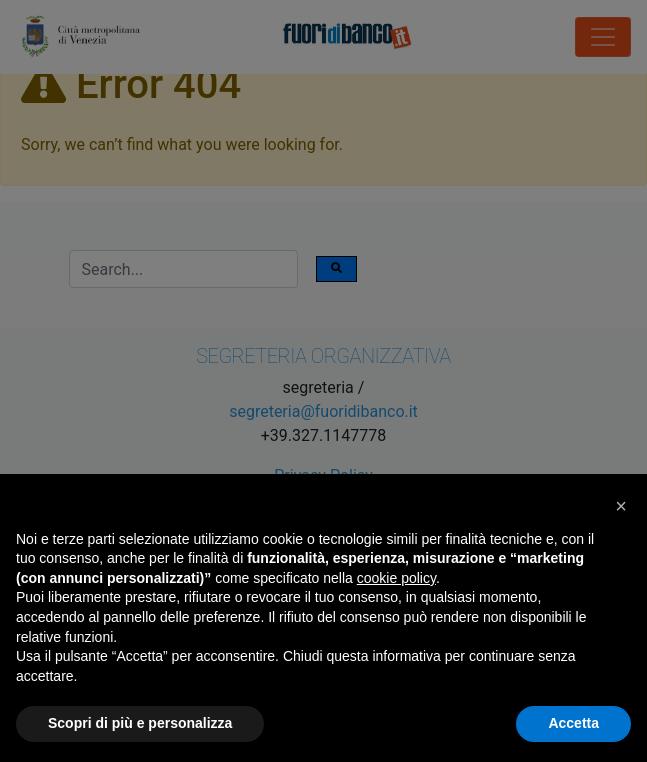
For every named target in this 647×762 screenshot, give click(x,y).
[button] (621, 506)
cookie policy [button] (396, 578)
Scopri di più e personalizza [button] (140, 723)
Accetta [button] (573, 723)
